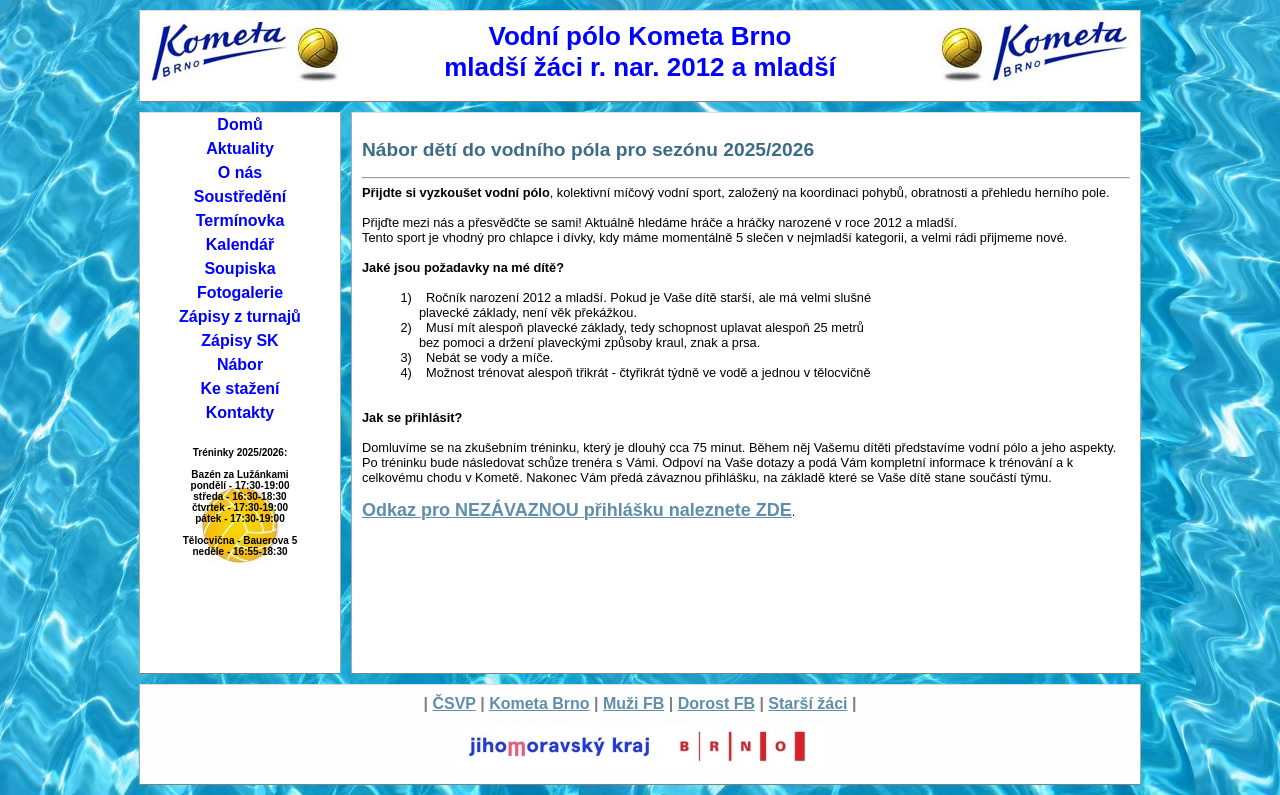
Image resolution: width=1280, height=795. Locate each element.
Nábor (240, 364)
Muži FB (633, 703)
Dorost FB (716, 703)
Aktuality (240, 148)
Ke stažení (239, 388)
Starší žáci (807, 703)
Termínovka (240, 220)
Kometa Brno (539, 703)
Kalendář (240, 244)
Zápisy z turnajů (240, 316)
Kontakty (240, 412)
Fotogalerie (240, 292)
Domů (239, 124)
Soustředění (240, 196)
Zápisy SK (239, 340)
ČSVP (453, 703)
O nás (240, 172)
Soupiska (239, 268)
